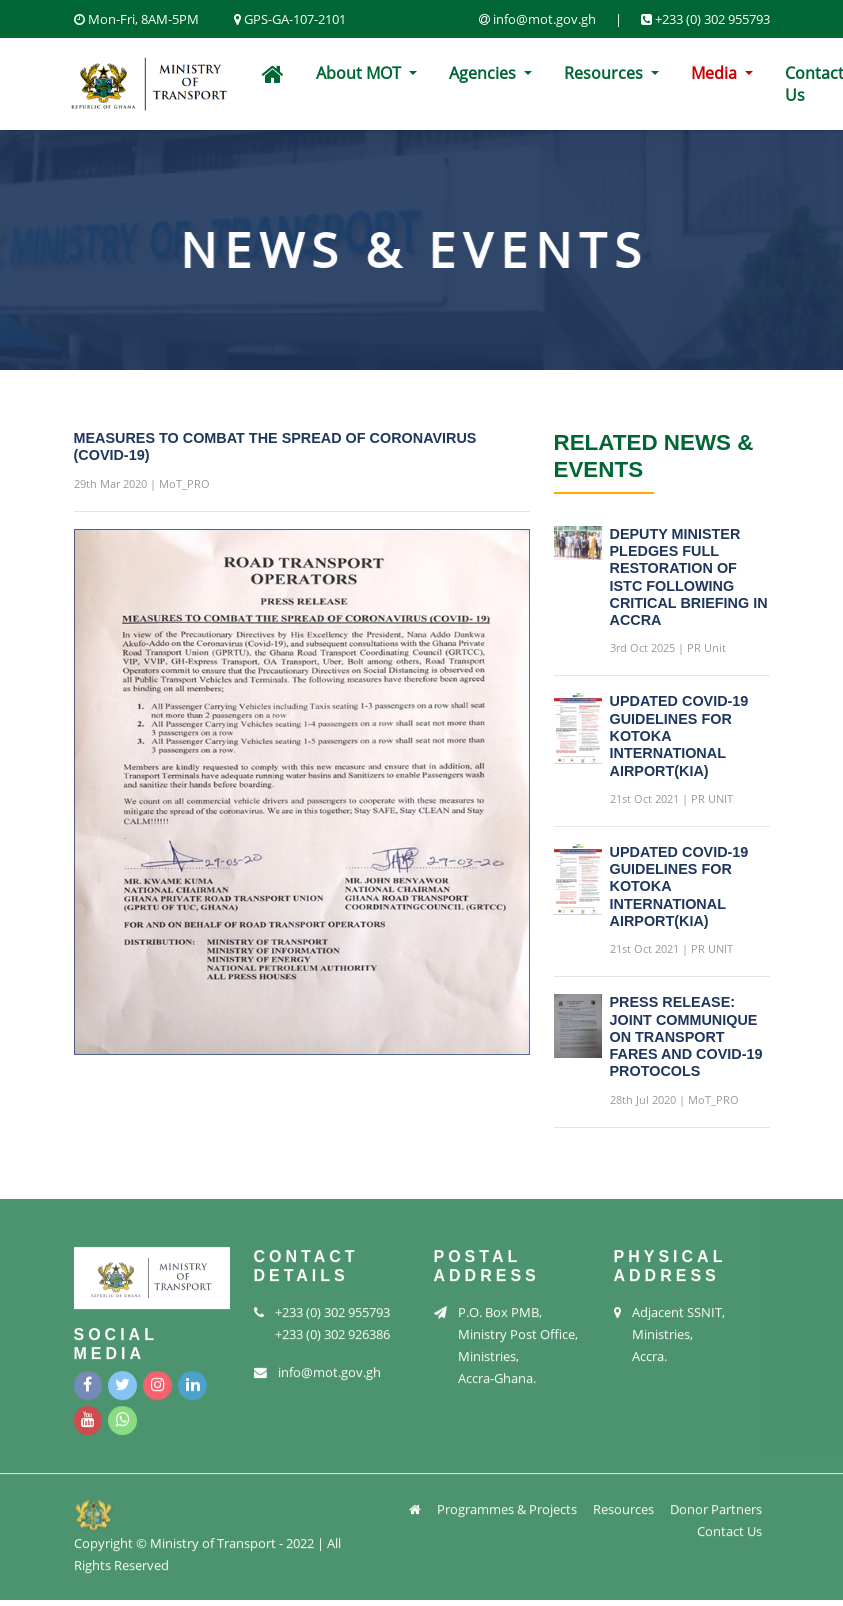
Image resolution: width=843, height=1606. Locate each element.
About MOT (360, 73)
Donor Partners (716, 1505)
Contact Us (729, 1527)
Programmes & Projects (507, 1505)
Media (716, 73)
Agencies (484, 73)
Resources (605, 73)
